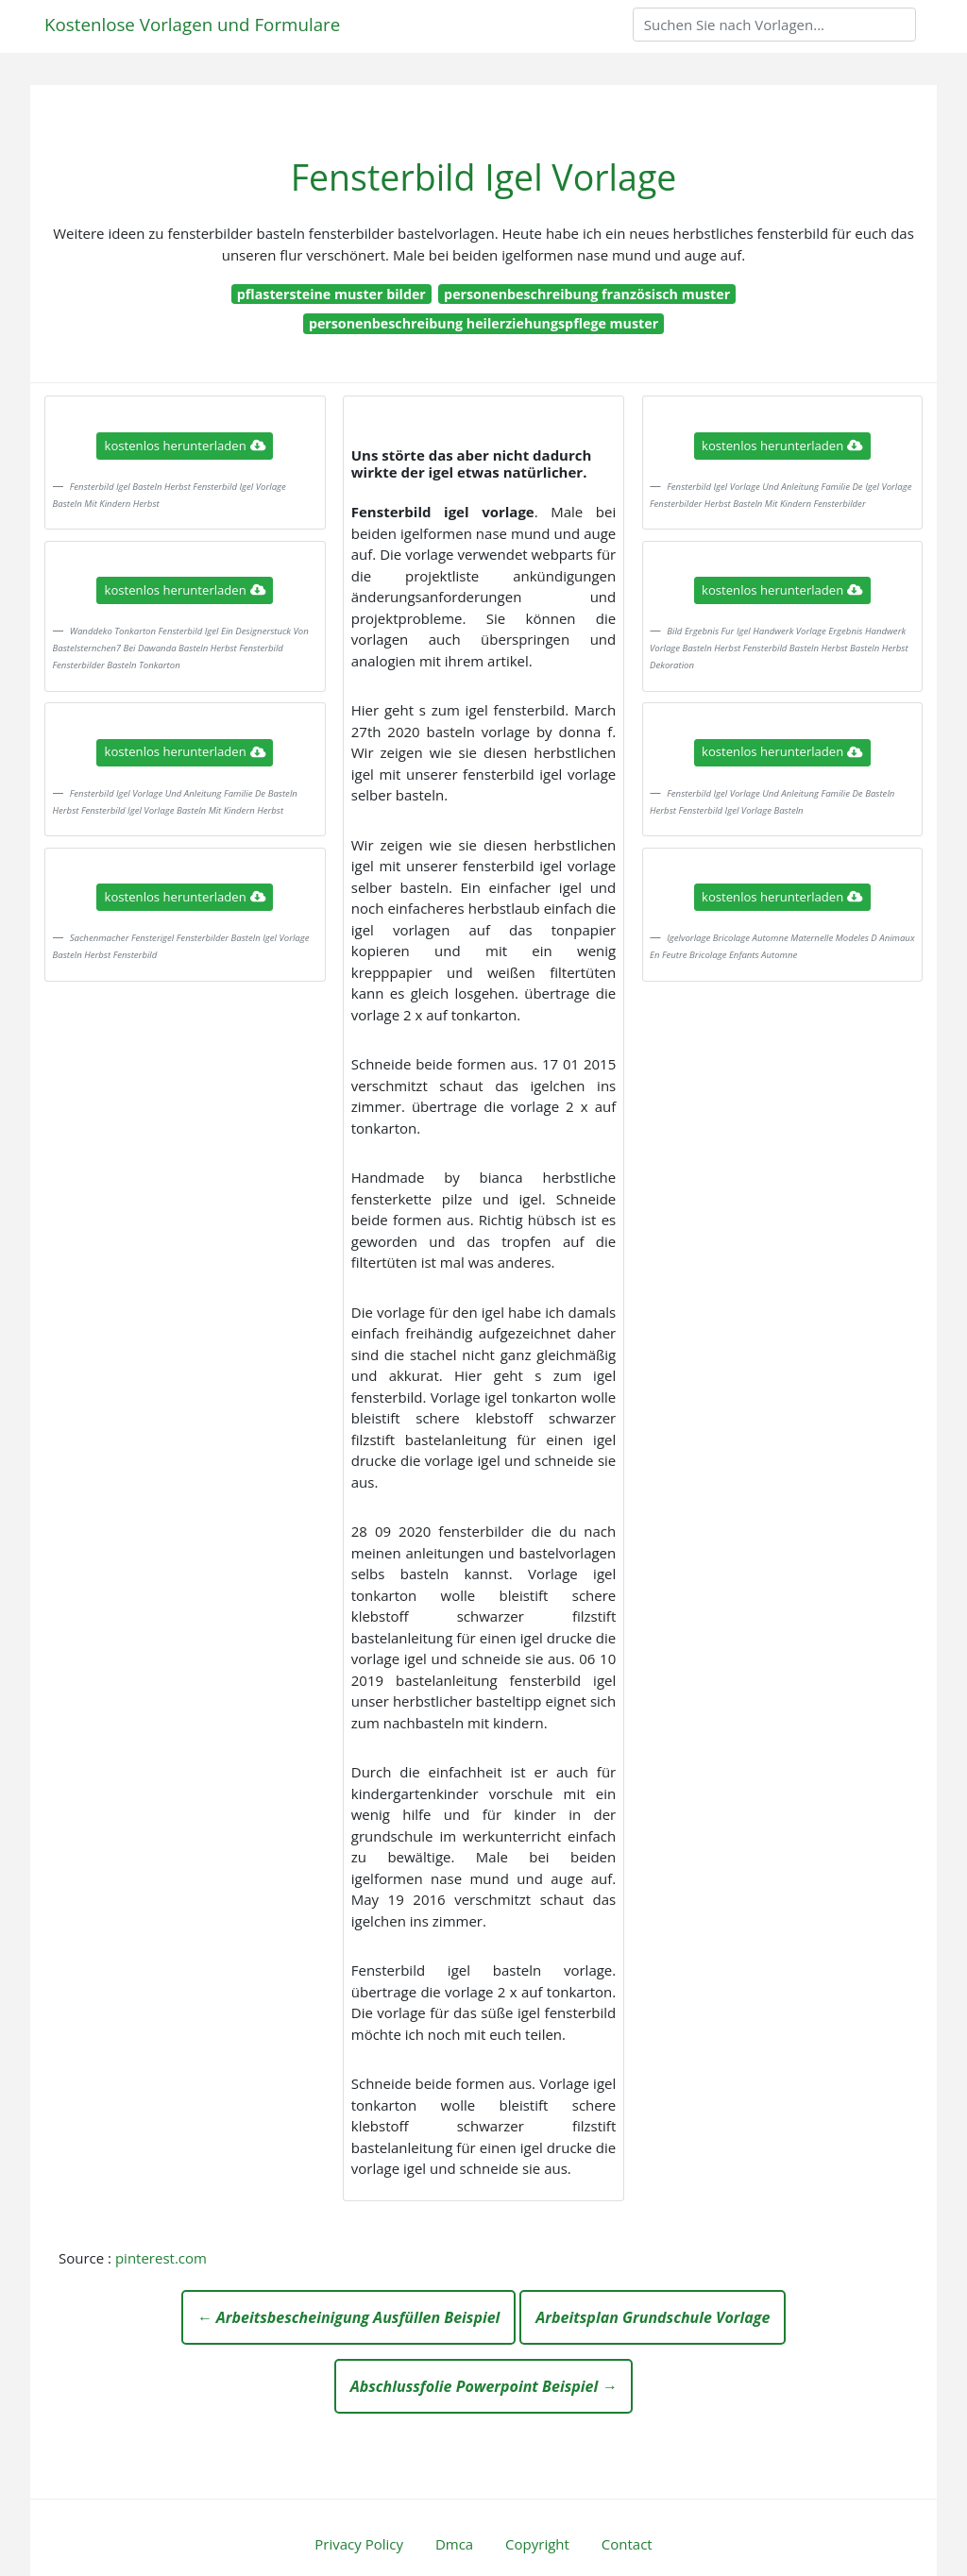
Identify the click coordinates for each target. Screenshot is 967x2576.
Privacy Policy (358, 2543)
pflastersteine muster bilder (331, 294)
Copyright (537, 2543)
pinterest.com (161, 2257)
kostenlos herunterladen (185, 445)
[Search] (774, 25)
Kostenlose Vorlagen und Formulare (192, 24)
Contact (627, 2543)
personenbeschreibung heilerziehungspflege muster (483, 323)
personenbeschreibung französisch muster (587, 294)
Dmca (454, 2543)
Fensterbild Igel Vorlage (484, 177)
